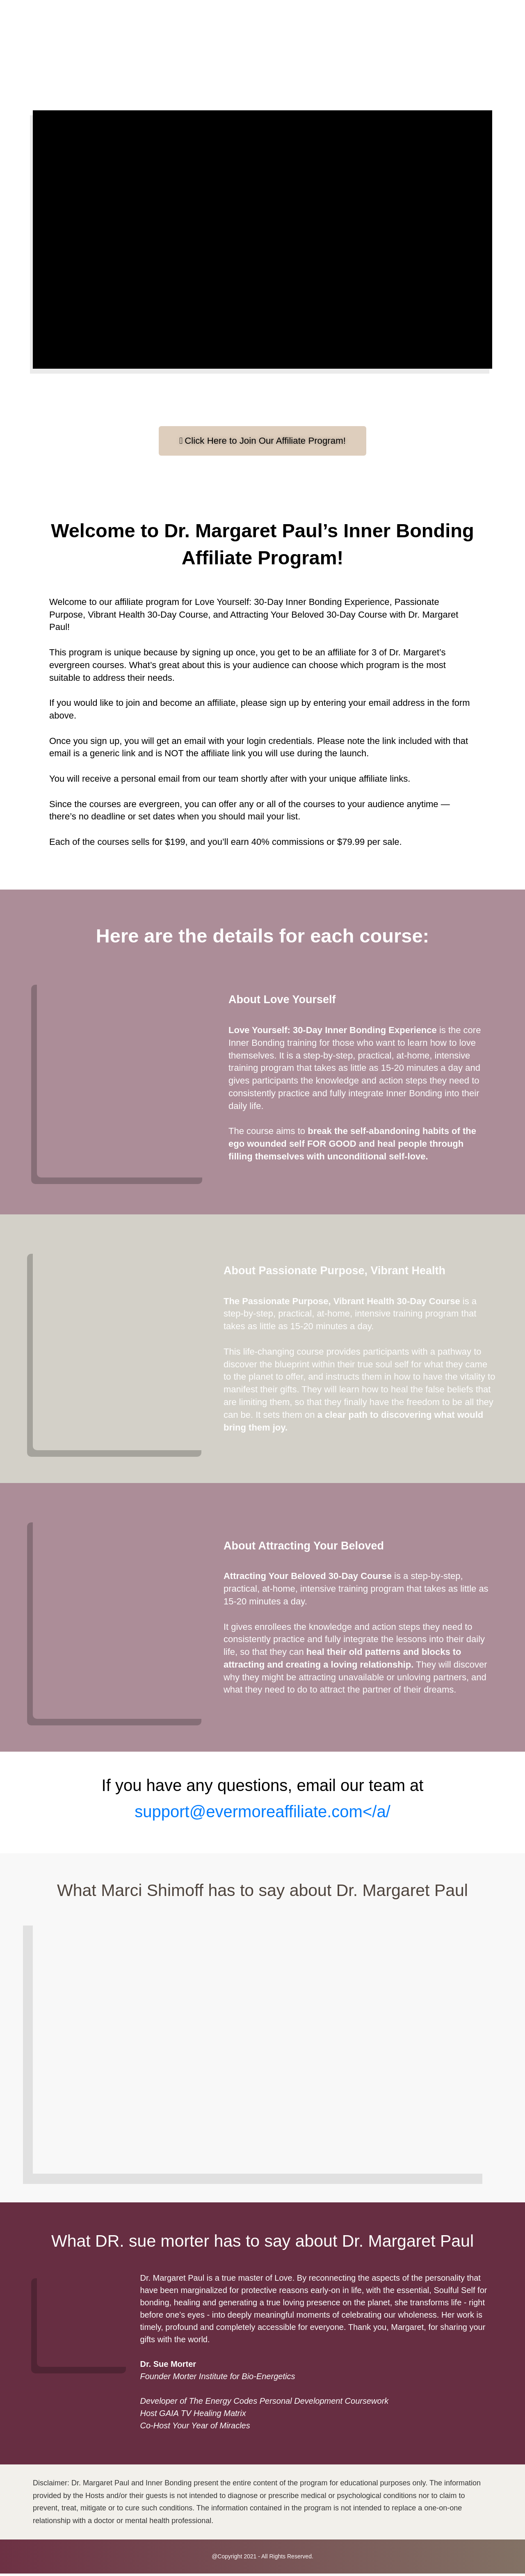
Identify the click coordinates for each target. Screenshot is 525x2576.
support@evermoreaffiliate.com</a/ (262, 1814)
